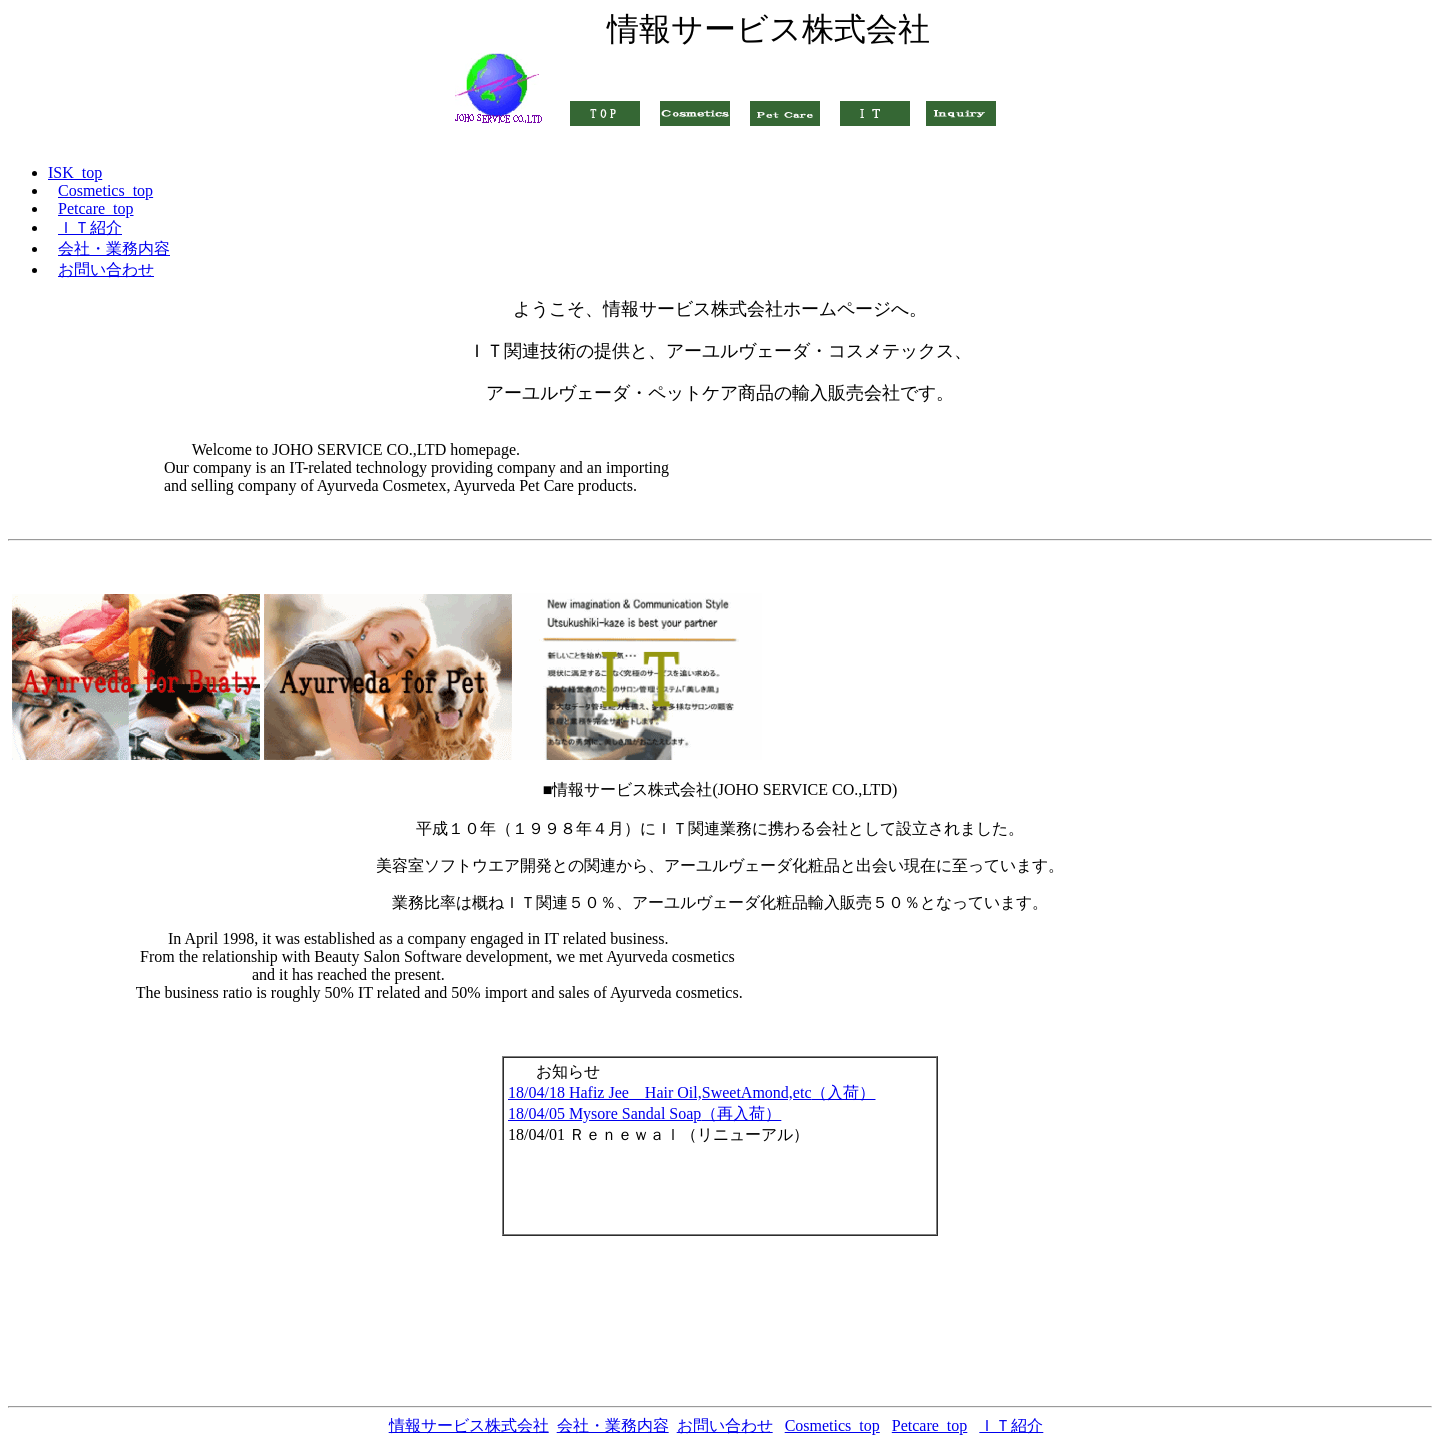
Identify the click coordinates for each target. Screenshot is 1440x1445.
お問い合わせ (725, 1425)
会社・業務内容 (613, 1425)
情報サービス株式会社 (469, 1425)
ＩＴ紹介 (1011, 1425)
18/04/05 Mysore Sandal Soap (644, 1113)
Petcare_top (930, 1425)
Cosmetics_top (832, 1425)
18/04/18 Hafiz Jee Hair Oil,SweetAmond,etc (691, 1092)
